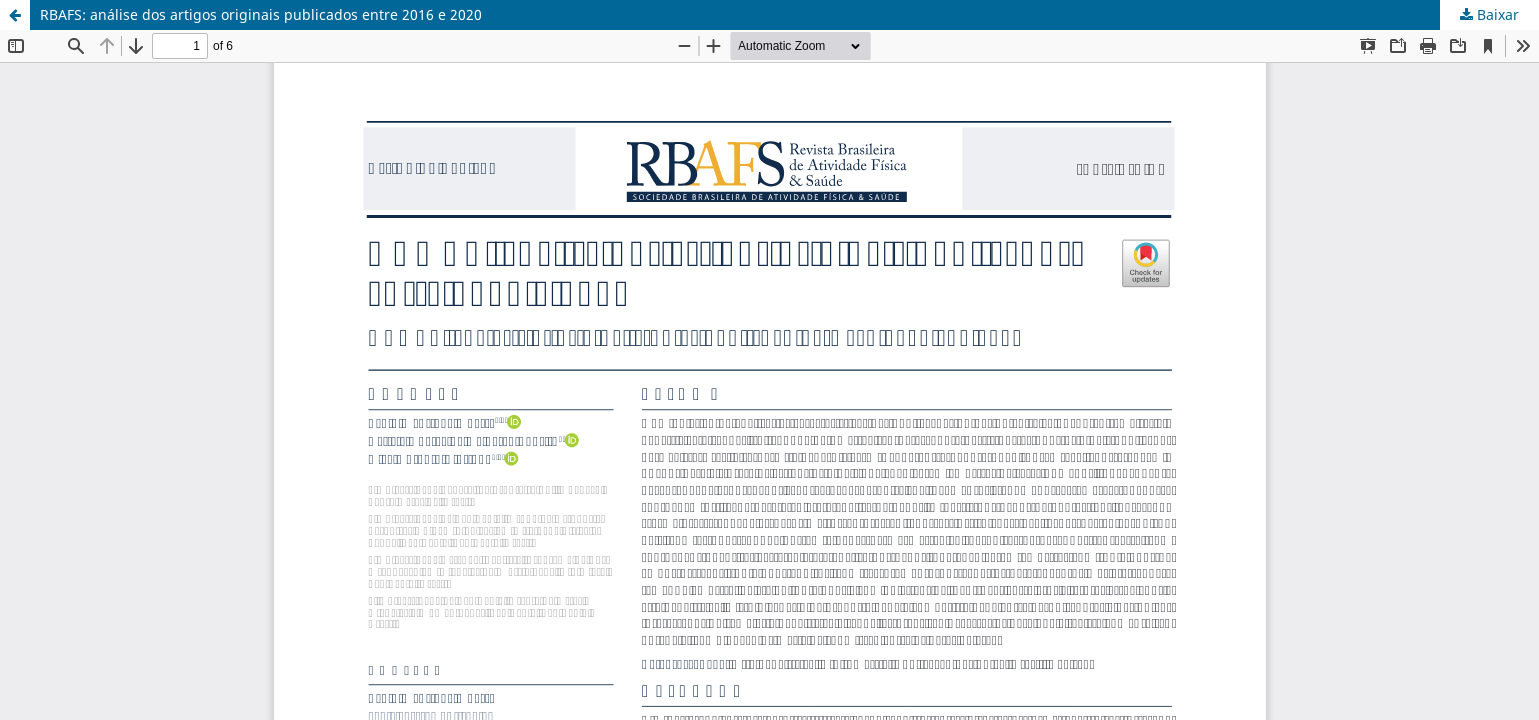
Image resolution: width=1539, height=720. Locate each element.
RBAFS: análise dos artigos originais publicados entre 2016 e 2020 (261, 14)
